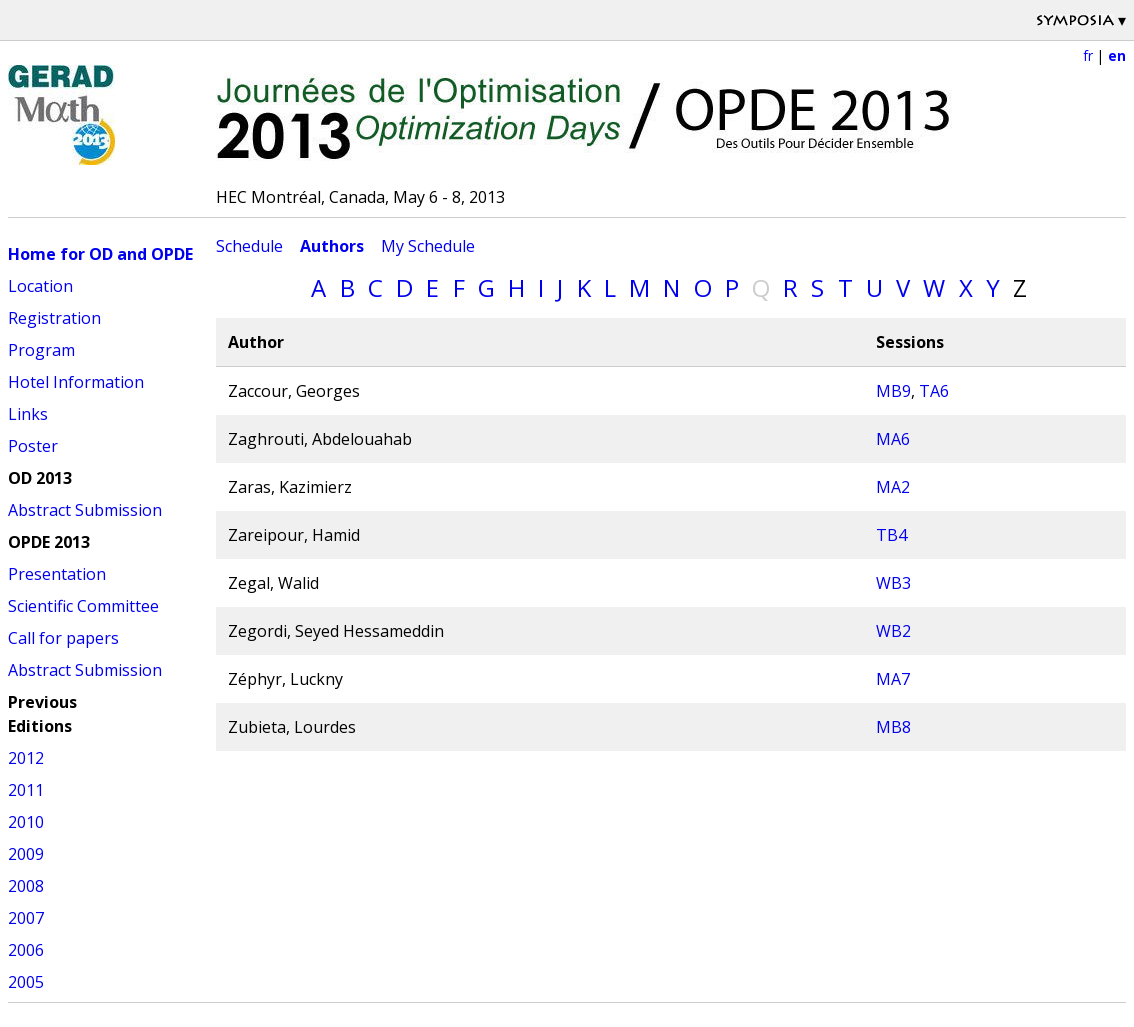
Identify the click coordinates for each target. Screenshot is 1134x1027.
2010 (26, 822)
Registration (54, 318)
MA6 (893, 439)
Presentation (57, 574)
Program (41, 350)
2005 (26, 982)
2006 (26, 950)
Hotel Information (76, 382)
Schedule (249, 246)
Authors (332, 246)
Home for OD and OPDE (100, 254)
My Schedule (428, 246)
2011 (26, 790)
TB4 (891, 535)
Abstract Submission (85, 510)
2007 (26, 918)
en (1117, 55)
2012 (26, 758)
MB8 (893, 727)
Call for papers (63, 638)
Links (28, 414)
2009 (26, 854)
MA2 (893, 487)
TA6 (934, 391)
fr (1088, 55)
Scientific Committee (83, 606)
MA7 (893, 679)
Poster (33, 446)
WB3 (893, 583)
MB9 (893, 391)
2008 (26, 886)
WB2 (893, 631)
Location (40, 286)
